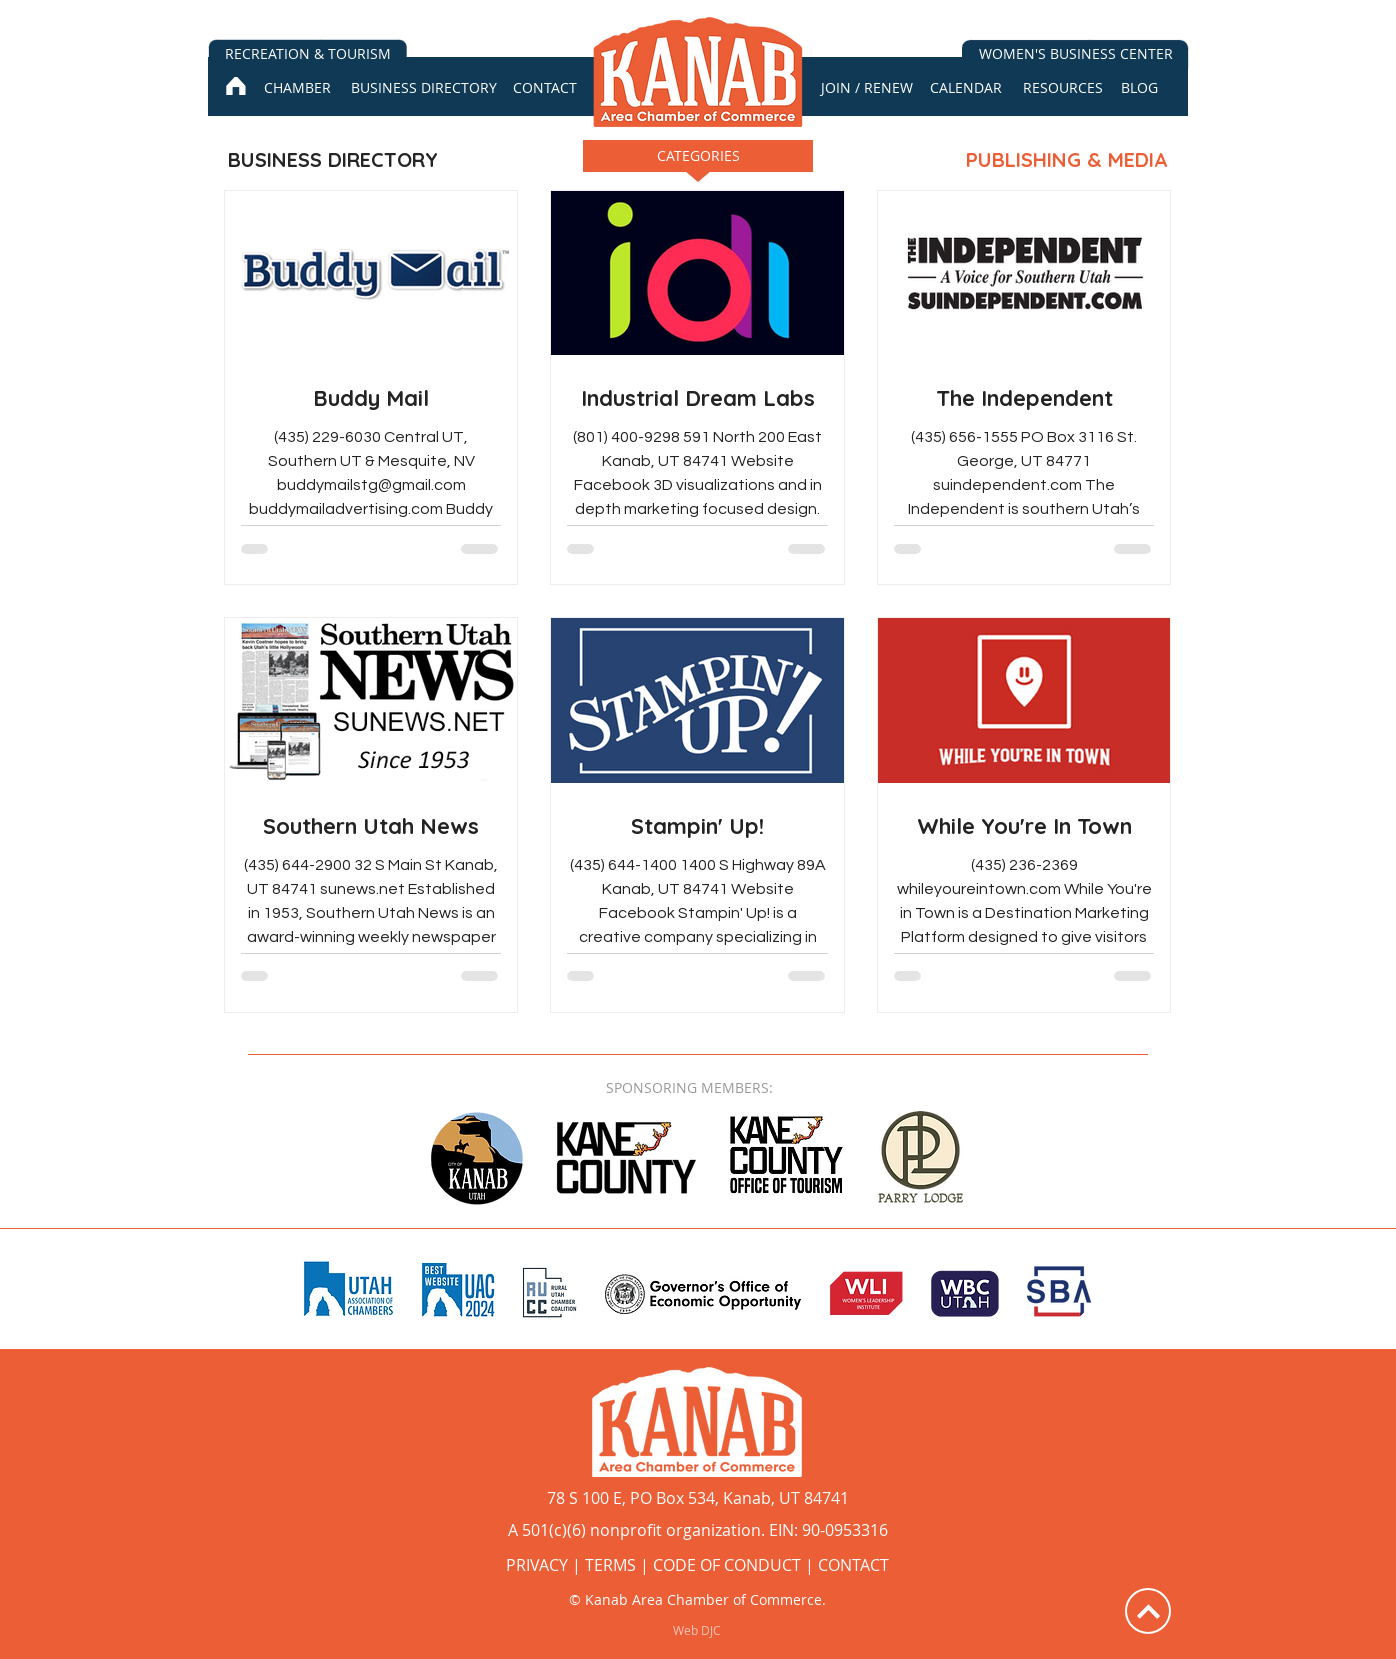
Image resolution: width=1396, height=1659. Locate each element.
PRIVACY (537, 1565)
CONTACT (853, 1565)
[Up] (1148, 1611)
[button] (698, 162)
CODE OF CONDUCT (727, 1565)
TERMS (610, 1565)
